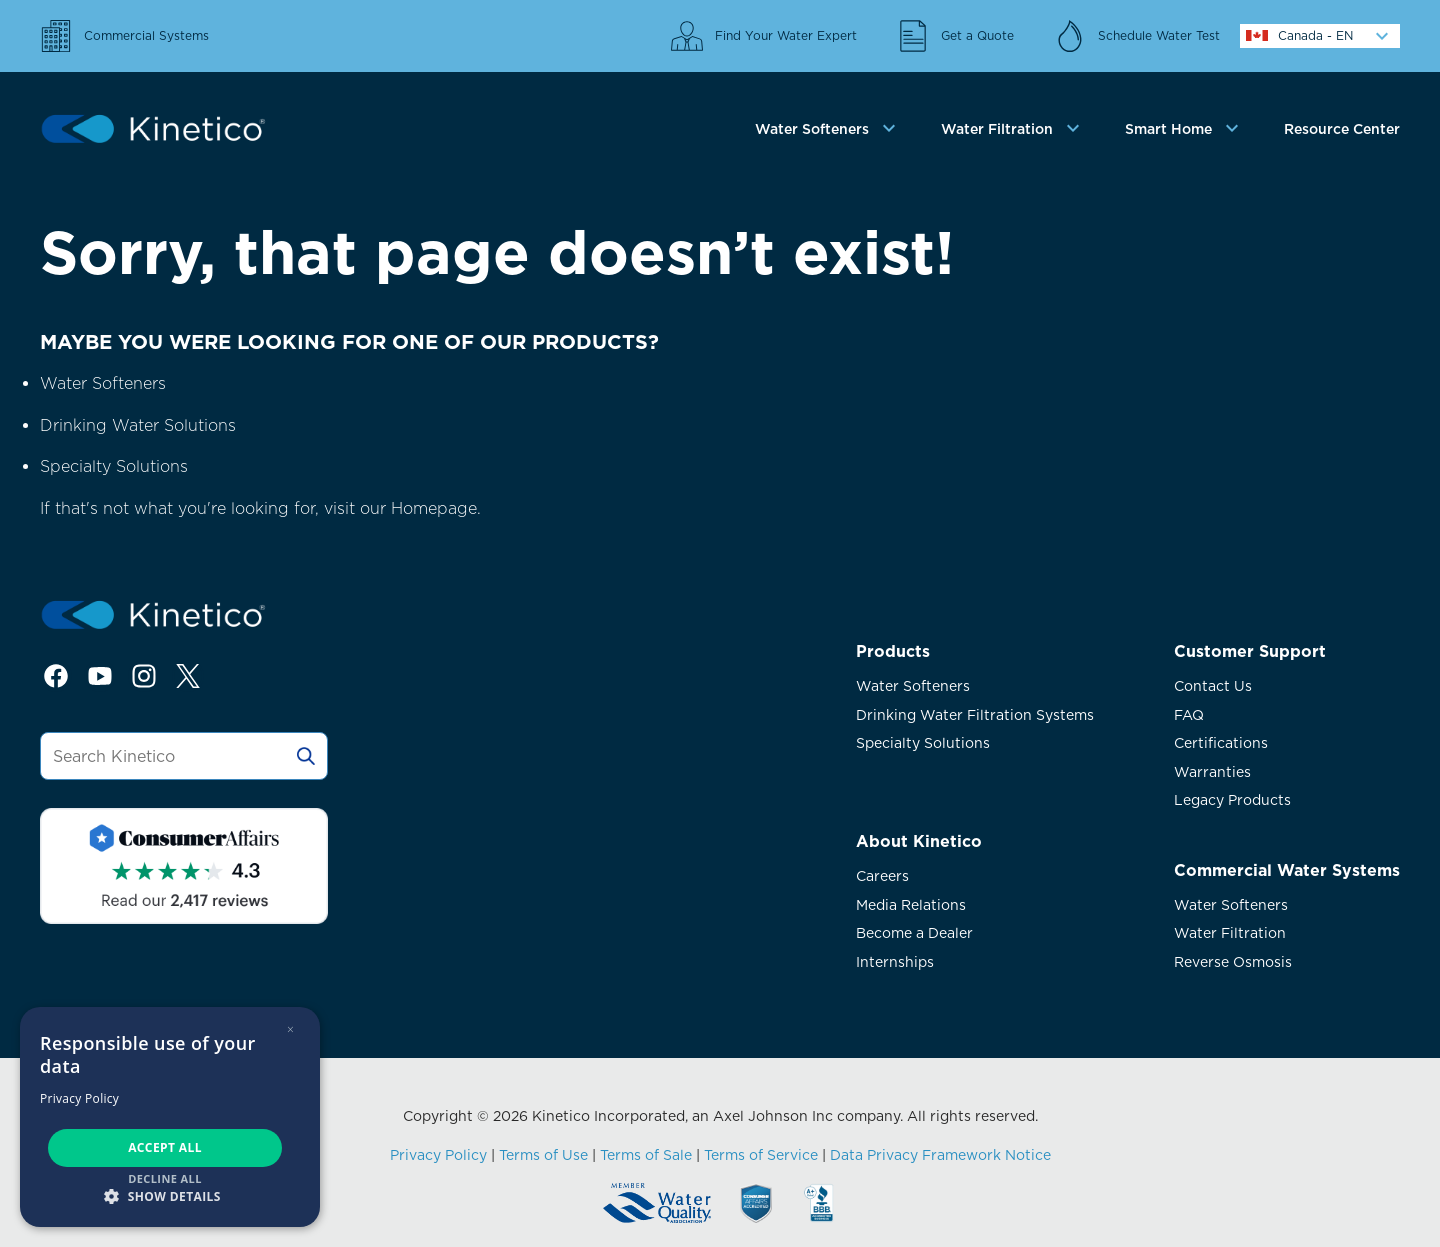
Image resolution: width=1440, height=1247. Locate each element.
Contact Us (1213, 686)
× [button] (290, 1029)
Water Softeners (103, 383)
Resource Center (1342, 129)
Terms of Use (543, 1155)
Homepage (434, 508)
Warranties (1212, 772)
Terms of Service (761, 1155)
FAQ (1189, 715)
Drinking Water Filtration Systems (975, 715)
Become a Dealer (914, 933)
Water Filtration (1230, 933)
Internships (895, 962)
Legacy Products (1232, 800)
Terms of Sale (646, 1155)
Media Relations (911, 905)
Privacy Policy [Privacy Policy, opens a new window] (79, 1098)
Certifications (1221, 743)
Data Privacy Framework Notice (940, 1155)
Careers (882, 876)
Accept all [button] (165, 1147)
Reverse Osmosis (1233, 962)
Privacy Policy (438, 1155)
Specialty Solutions (114, 466)
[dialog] (170, 1117)
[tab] (828, 129)
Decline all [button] (165, 1178)
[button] (170, 1195)
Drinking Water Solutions (138, 425)
